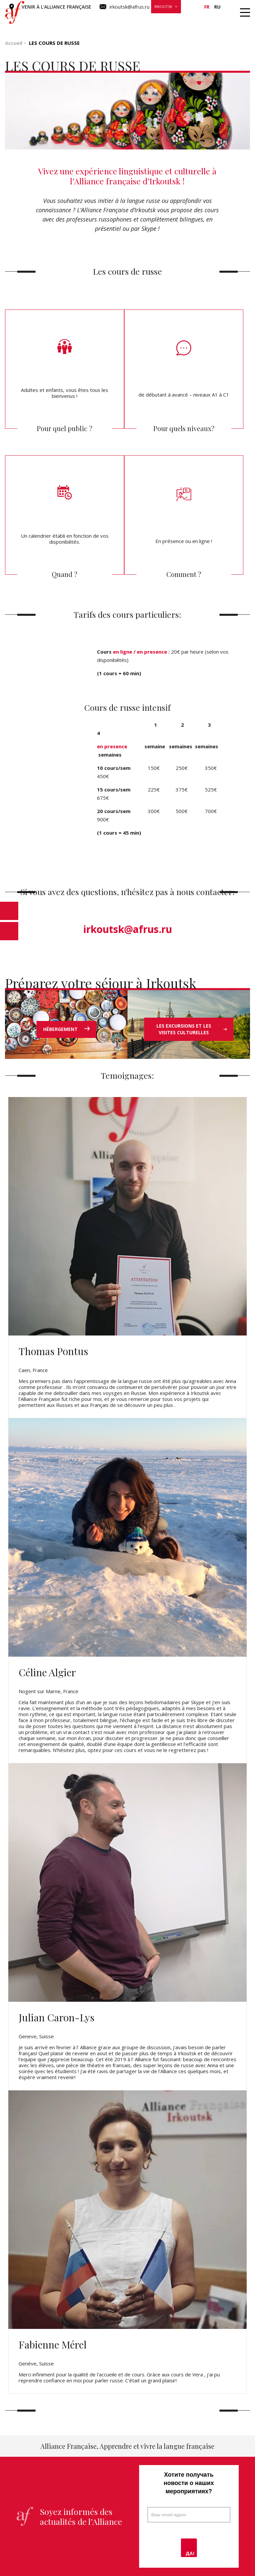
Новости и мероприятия (171, 18)
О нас (217, 18)
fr (207, 7)
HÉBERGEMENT (66, 1029)
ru (217, 7)
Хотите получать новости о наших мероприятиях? (189, 2483)
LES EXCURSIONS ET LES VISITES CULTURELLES (191, 1029)
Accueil (13, 43)
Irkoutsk (163, 6)
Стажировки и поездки (101, 18)
